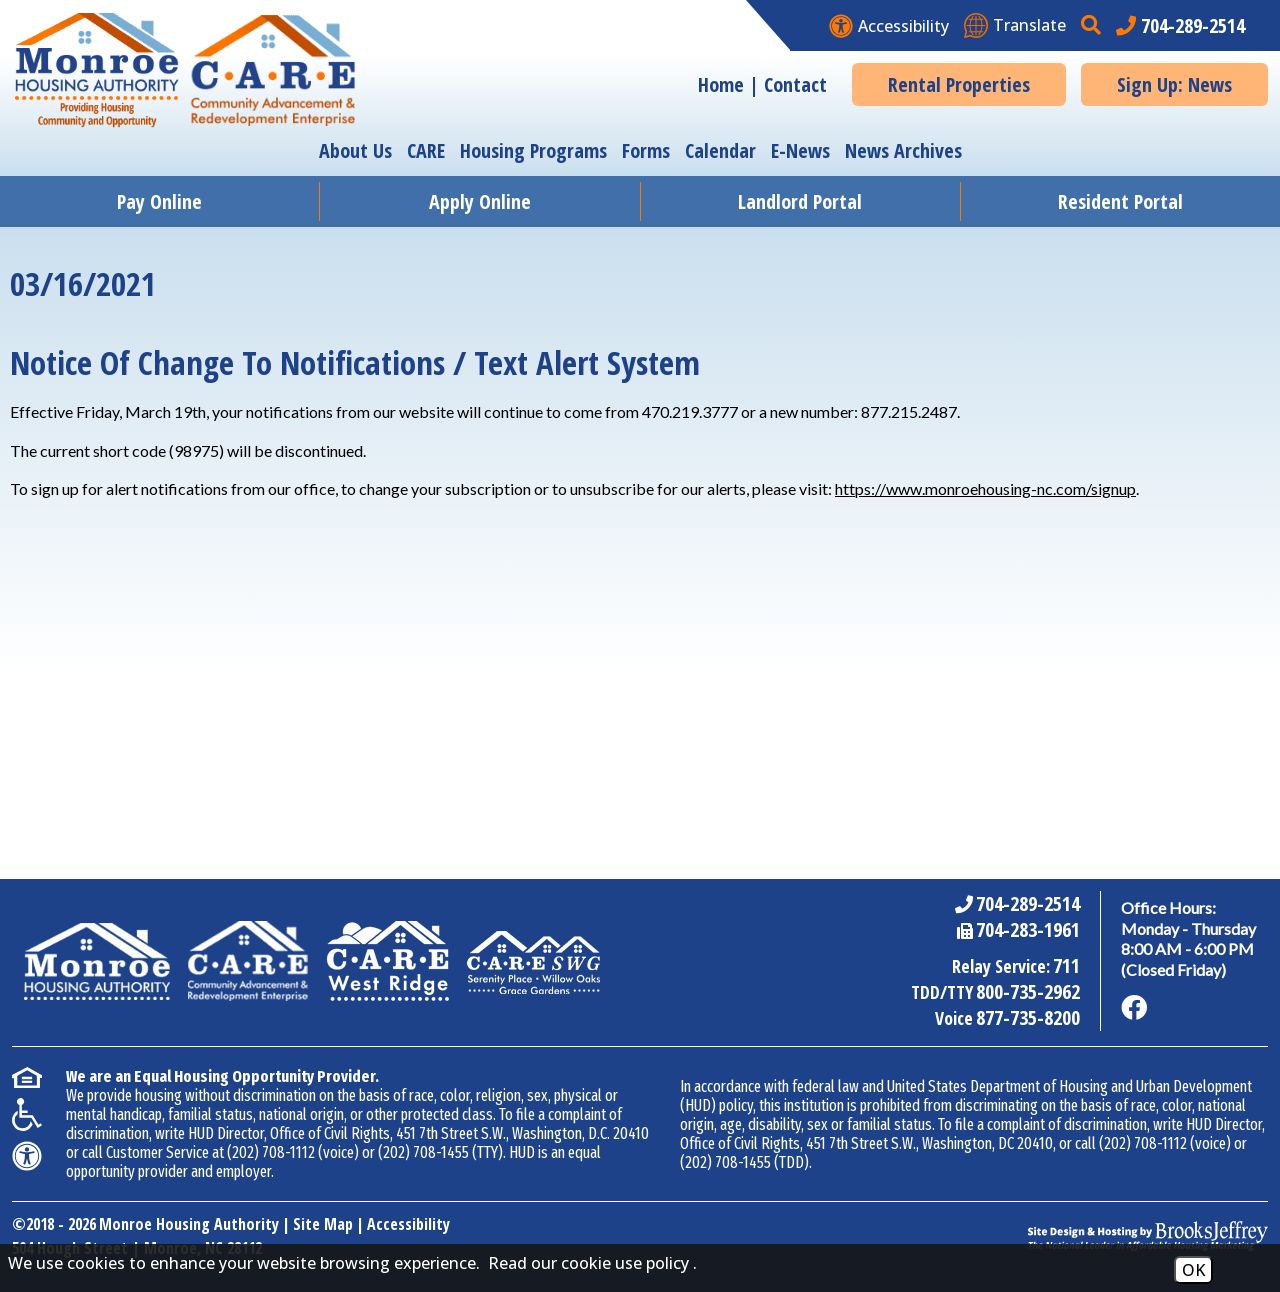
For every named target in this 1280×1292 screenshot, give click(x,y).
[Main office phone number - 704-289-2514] (1180, 25)
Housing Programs (533, 150)
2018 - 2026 (61, 1224)
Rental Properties (959, 84)
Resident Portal (1120, 201)
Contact (795, 84)
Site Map (323, 1224)
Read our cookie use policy (588, 1263)
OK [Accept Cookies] (1193, 1270)
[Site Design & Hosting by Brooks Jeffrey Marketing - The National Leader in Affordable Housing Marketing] (1148, 1236)
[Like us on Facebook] (1134, 1008)
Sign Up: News (1174, 84)
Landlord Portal (800, 201)
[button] (1093, 25)
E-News (800, 150)
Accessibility (408, 1224)
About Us (355, 150)
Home (721, 84)
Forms (646, 150)
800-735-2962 (1028, 991)
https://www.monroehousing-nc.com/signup (985, 488)
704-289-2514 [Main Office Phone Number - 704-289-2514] (1028, 903)
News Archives (903, 150)
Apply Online (480, 201)
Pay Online (159, 201)
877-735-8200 (1028, 1017)
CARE (426, 150)
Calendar (720, 150)
